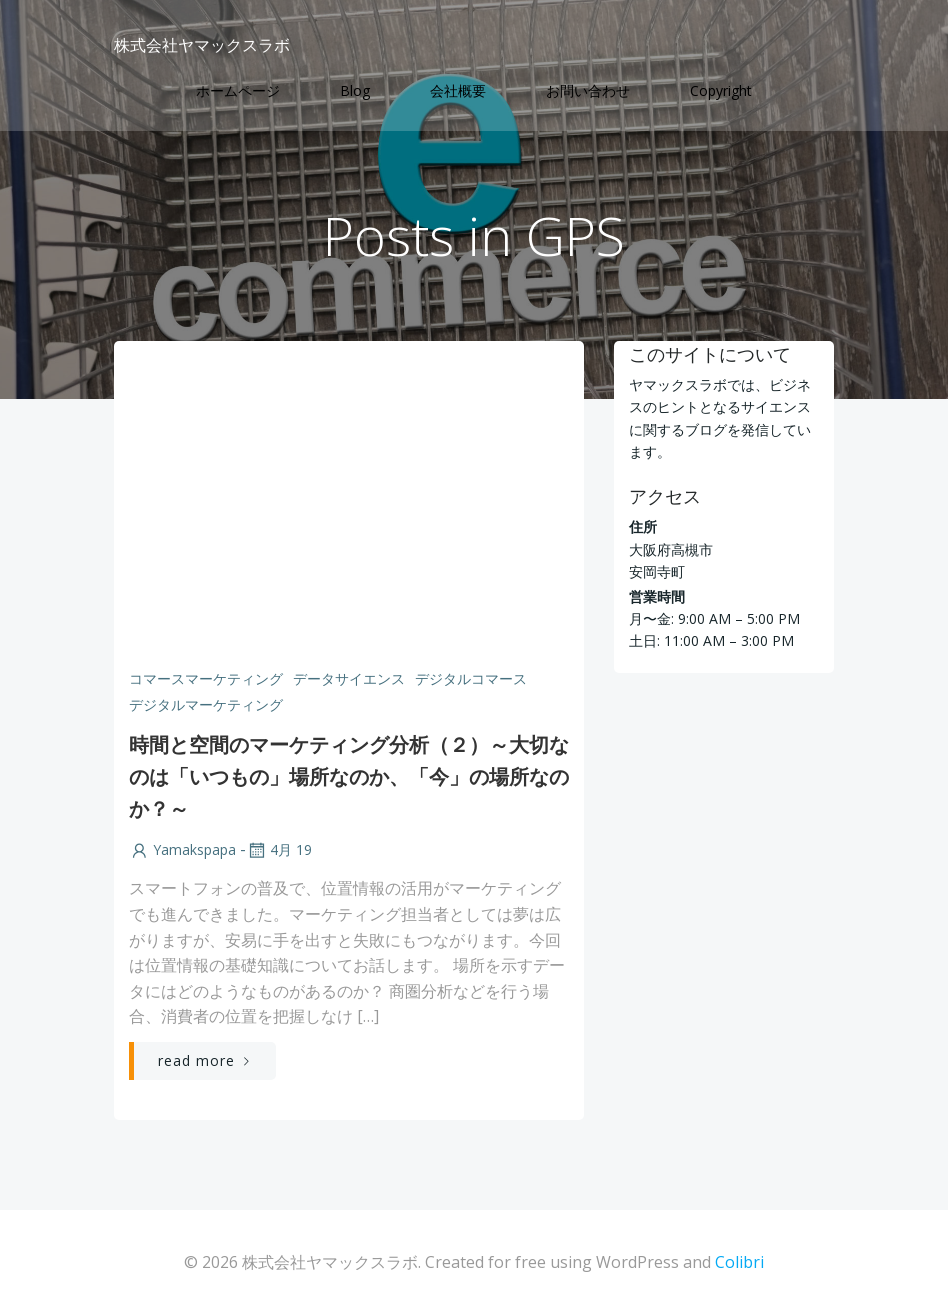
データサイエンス (349, 678)
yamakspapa (182, 849)
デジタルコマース (471, 678)
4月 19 (279, 849)
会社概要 (458, 90)
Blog (355, 90)
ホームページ (238, 90)
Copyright (721, 90)
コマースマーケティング (206, 678)
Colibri (739, 1262)
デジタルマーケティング (206, 704)
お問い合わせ (588, 90)
